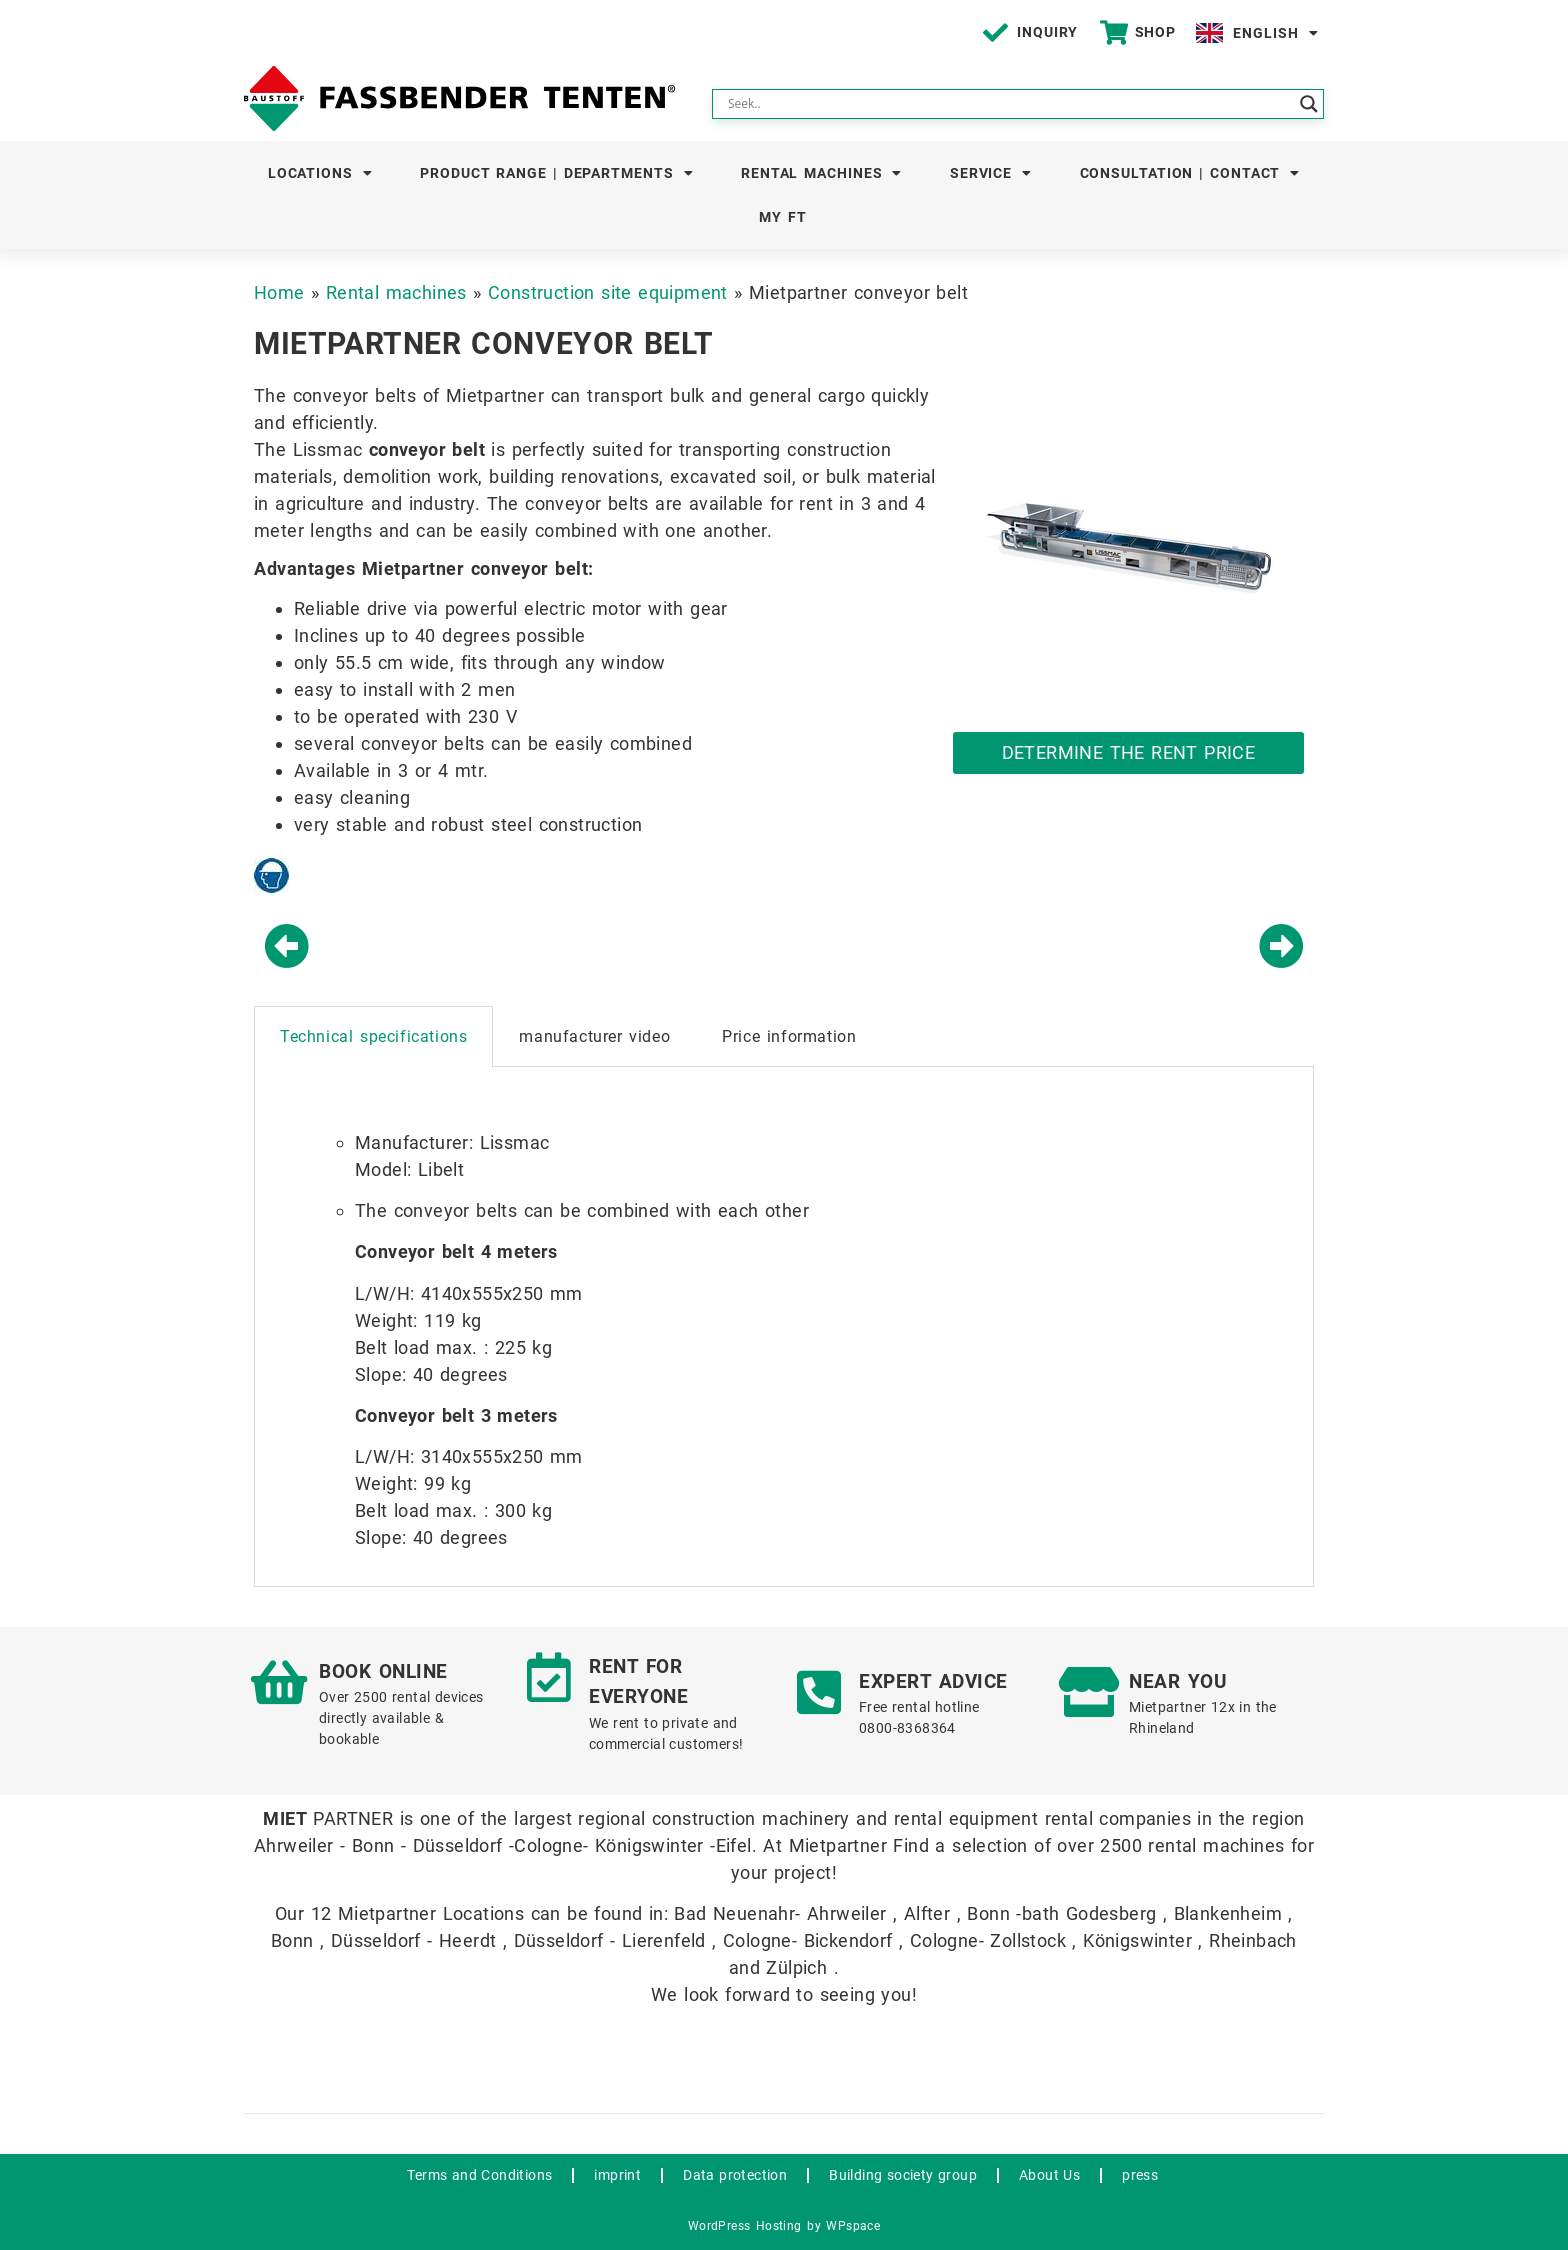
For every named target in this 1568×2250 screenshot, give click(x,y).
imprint (617, 2175)
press (1140, 2175)
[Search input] (1009, 104)
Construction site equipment (608, 292)
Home (279, 292)
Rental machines (821, 173)
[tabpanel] (784, 1327)
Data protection (735, 2175)
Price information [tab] (789, 1036)
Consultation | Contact (1190, 173)
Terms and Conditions (479, 2175)
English (1275, 33)
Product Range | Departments (556, 173)
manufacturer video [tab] (594, 1036)
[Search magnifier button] (1309, 104)
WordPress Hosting (745, 2226)
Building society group (903, 2175)
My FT (783, 217)
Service (991, 173)
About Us (1049, 2175)
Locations (320, 173)
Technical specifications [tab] (373, 1036)
